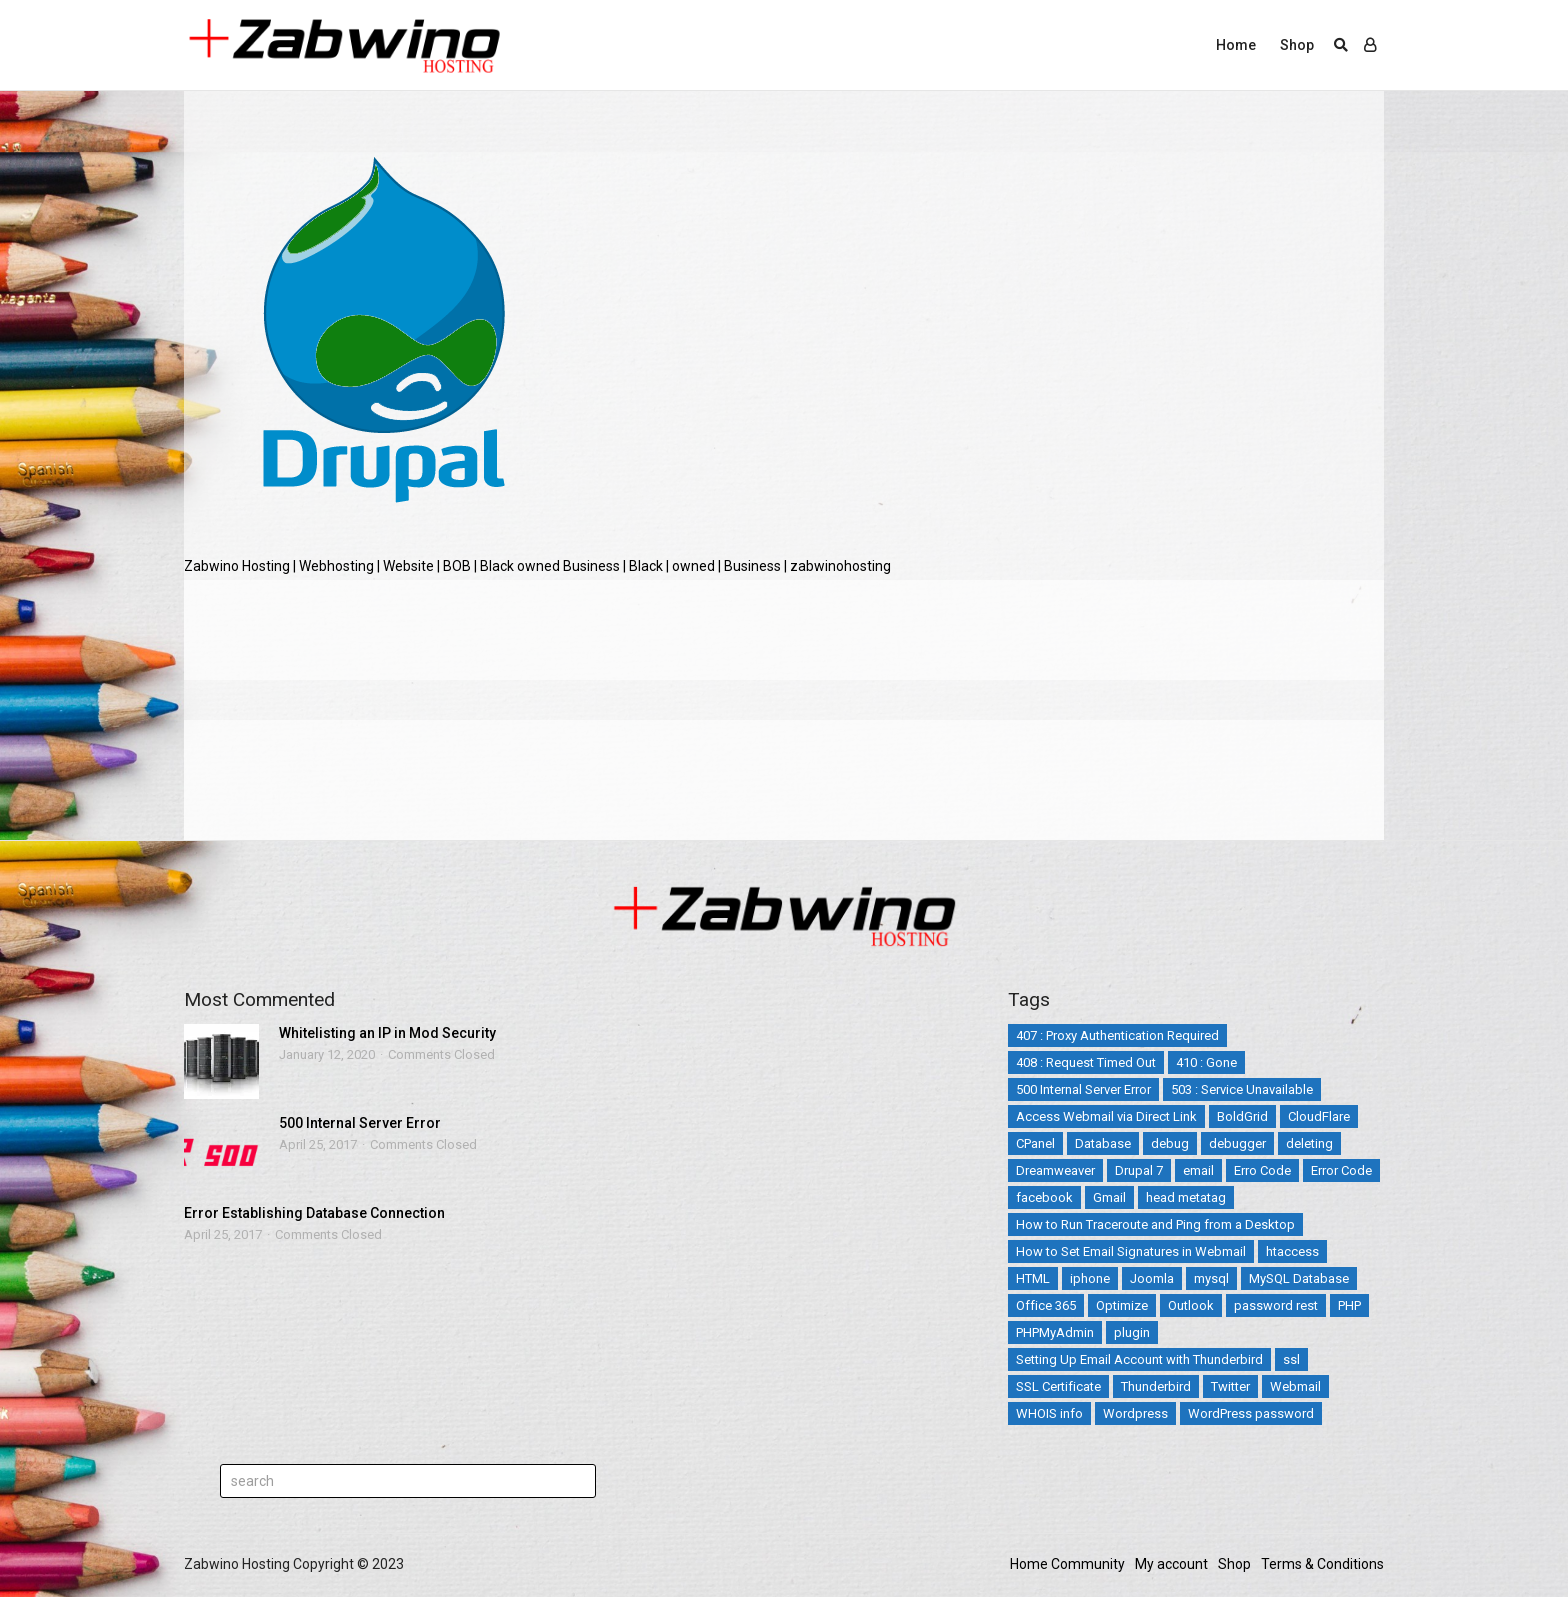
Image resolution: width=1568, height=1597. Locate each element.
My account (1171, 1564)
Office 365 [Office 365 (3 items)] (1046, 1305)
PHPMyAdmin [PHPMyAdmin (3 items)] (1055, 1332)
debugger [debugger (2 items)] (1237, 1143)
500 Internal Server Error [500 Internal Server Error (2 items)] (1083, 1089)
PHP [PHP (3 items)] (1349, 1305)
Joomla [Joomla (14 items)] (1152, 1278)
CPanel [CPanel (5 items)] (1035, 1143)
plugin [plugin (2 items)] (1132, 1332)
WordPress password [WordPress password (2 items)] (1251, 1413)
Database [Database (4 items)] (1103, 1143)
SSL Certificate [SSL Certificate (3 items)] (1058, 1386)
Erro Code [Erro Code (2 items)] (1262, 1170)
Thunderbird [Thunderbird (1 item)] (1156, 1386)
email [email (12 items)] (1198, 1170)
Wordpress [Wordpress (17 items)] (1135, 1413)
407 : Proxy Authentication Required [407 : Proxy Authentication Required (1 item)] (1117, 1035)
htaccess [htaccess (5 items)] (1292, 1251)
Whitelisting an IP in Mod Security (387, 1033)
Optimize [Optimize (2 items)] (1122, 1305)
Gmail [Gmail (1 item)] (1109, 1197)
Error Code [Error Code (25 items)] (1341, 1170)
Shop (1297, 45)
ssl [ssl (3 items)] (1291, 1359)
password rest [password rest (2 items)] (1276, 1305)
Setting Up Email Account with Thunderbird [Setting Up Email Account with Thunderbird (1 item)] (1139, 1359)
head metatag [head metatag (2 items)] (1186, 1197)
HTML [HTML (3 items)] (1033, 1278)
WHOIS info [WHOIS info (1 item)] (1049, 1413)
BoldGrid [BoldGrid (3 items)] (1242, 1116)
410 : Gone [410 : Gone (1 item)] (1206, 1062)
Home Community (1067, 1564)
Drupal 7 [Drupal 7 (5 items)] (1139, 1170)
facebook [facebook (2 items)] (1044, 1197)
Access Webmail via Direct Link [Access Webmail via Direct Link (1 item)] (1106, 1116)
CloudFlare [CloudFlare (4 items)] (1319, 1116)
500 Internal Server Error (360, 1123)
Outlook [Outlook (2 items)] (1191, 1305)
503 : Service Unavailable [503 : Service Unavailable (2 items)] (1242, 1089)
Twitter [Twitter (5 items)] (1230, 1386)
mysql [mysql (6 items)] (1211, 1278)
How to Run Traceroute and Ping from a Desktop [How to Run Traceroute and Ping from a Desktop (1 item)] (1155, 1224)
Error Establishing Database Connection (314, 1213)
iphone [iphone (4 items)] (1090, 1278)
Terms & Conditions (1322, 1564)
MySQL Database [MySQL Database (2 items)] (1299, 1278)
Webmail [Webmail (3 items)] (1295, 1386)
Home (1236, 45)
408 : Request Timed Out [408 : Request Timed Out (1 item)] (1086, 1062)
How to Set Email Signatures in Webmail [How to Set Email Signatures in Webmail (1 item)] (1131, 1251)
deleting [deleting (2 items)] (1309, 1143)
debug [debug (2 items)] (1170, 1143)
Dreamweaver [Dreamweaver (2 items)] (1055, 1170)
